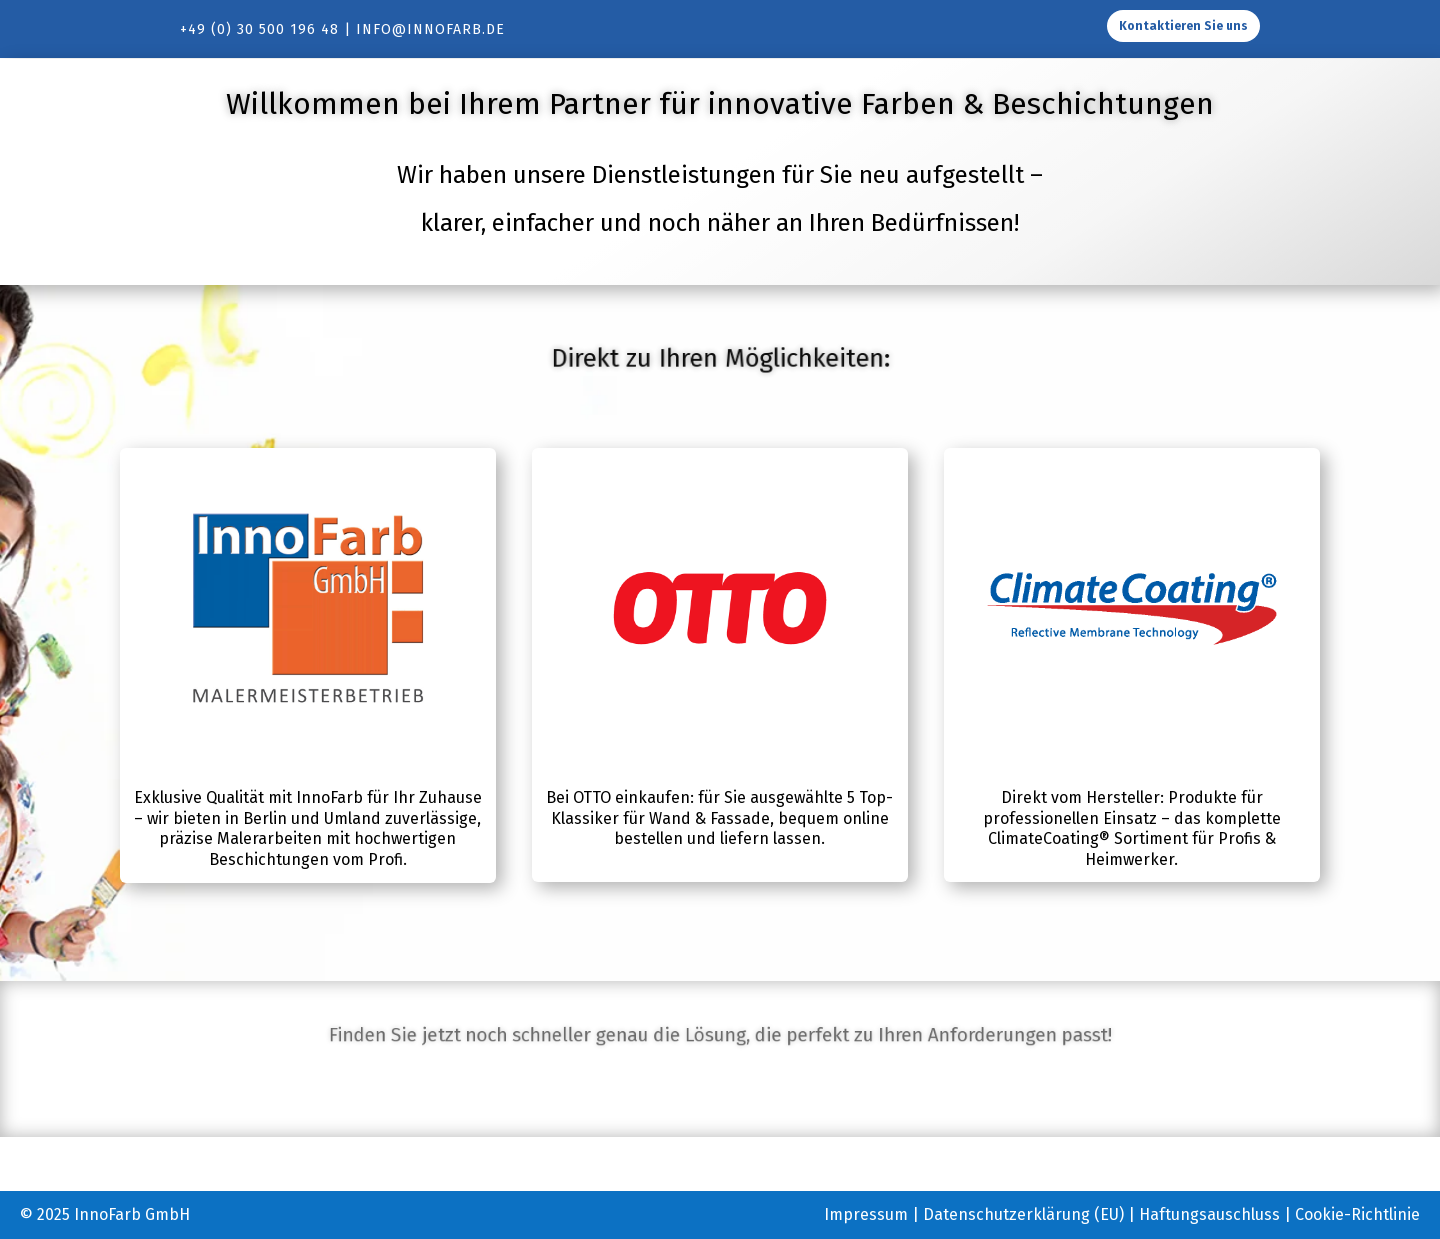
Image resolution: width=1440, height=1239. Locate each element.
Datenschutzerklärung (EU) (1023, 1214)
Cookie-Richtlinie (1357, 1214)
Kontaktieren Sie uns (1183, 26)
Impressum (866, 1214)
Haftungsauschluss (1209, 1214)
